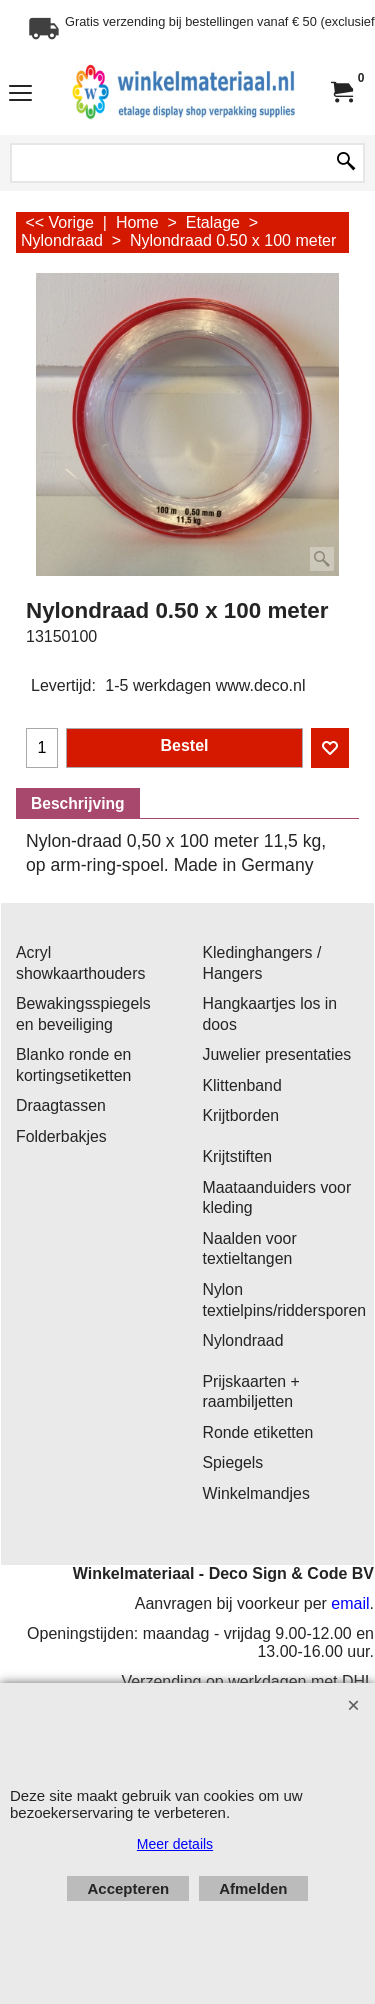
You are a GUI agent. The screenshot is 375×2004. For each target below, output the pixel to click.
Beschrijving (78, 803)
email (350, 1603)
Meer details (175, 1844)
